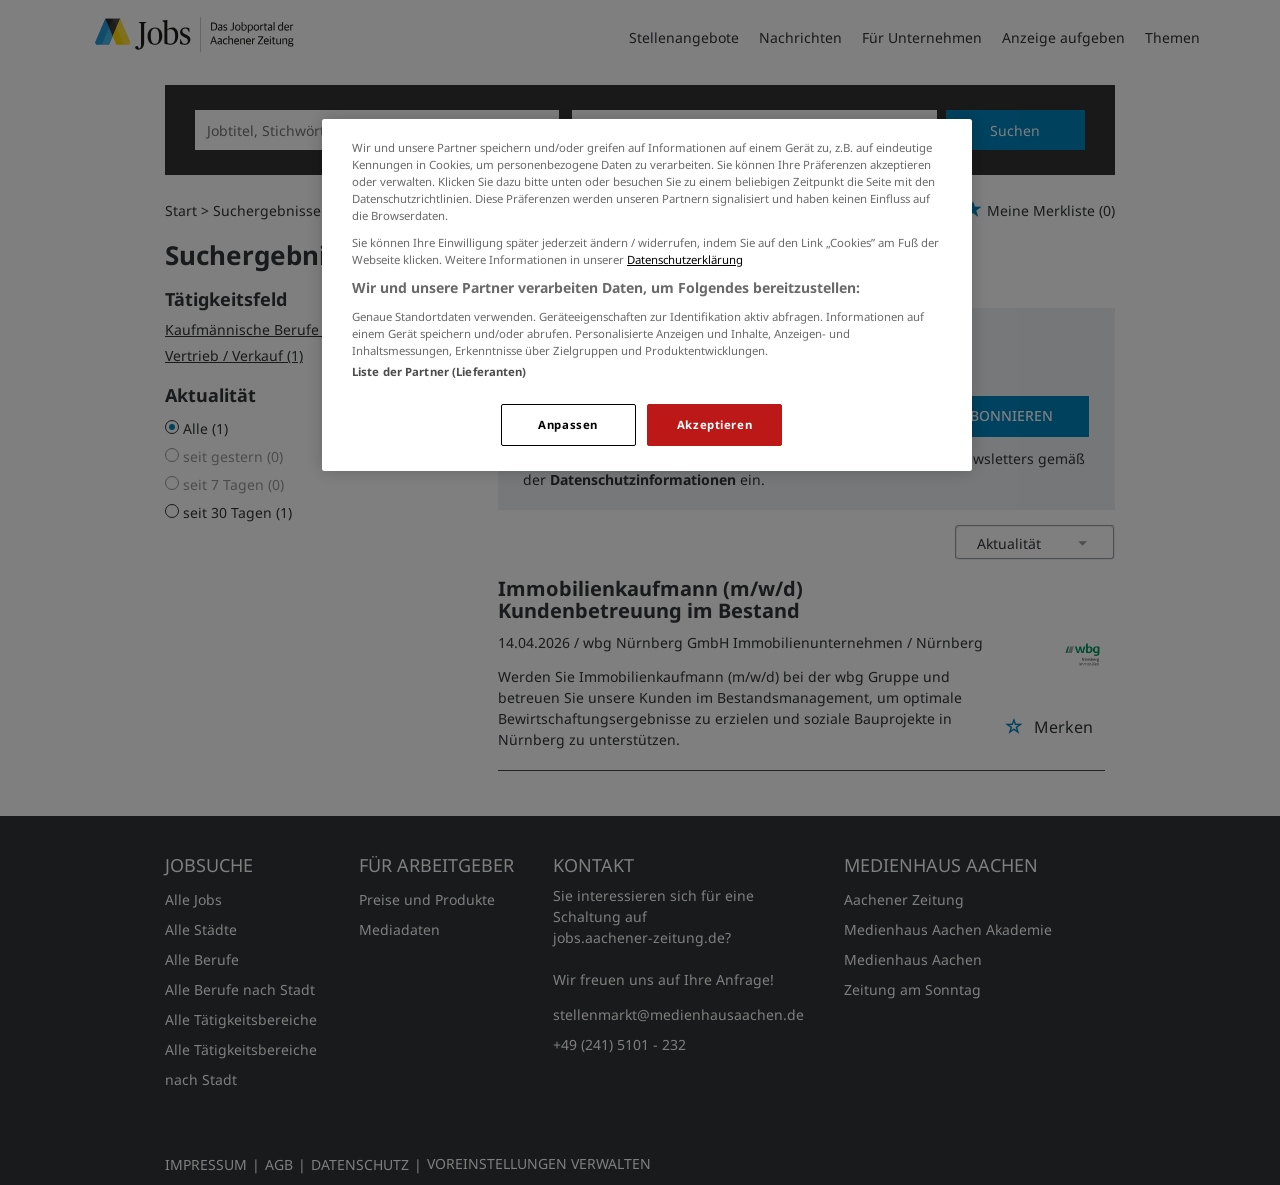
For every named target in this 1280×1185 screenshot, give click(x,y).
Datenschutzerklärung (685, 259)
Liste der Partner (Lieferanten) (439, 371)
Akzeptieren (714, 424)
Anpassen (568, 424)
